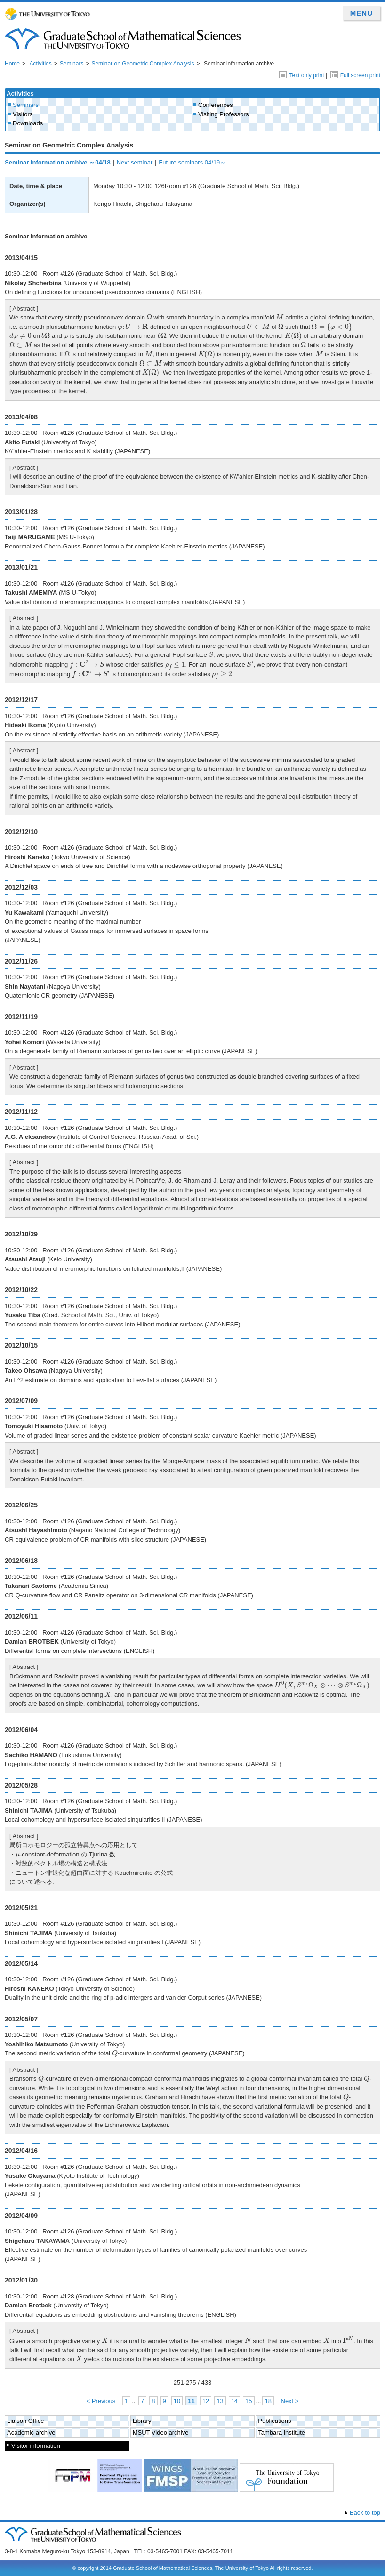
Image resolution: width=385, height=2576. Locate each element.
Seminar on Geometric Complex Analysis (142, 63)
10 (177, 2400)
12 (205, 2400)
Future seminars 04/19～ (192, 162)
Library (142, 2421)
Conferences (215, 104)
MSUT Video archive (161, 2432)
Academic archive (31, 2432)
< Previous (101, 2400)
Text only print (301, 75)
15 (248, 2400)
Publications (274, 2421)
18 (268, 2400)
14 (234, 2400)
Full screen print (355, 75)
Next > (290, 2400)
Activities (40, 63)
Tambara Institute (281, 2432)
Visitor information (35, 2446)
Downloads (28, 123)
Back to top (365, 2512)
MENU (361, 13)
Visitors (22, 114)
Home (12, 63)
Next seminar (135, 162)
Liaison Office (25, 2421)
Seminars (72, 63)
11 (191, 2400)
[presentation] (149, 317)
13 (220, 2400)
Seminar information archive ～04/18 (58, 162)
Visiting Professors (223, 114)
